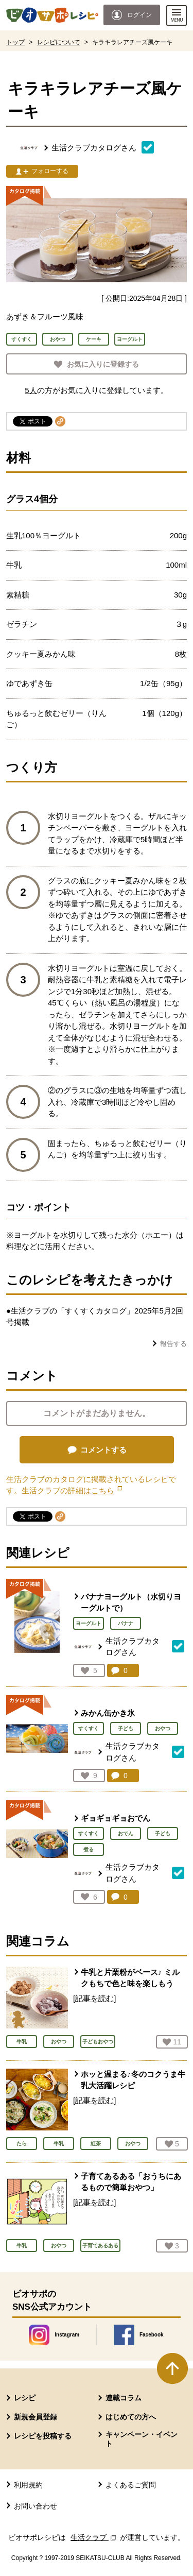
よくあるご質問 (131, 2485)
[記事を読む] (94, 1998)
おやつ (162, 1728)
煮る (88, 1849)
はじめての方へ (131, 2417)
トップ (15, 42)
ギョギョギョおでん (115, 1818)
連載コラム (124, 2398)
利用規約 (28, 2485)
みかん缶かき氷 (108, 1713)
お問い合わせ (35, 2506)
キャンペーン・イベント (142, 2439)
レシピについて (58, 42)
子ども (125, 1728)
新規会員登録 (35, 2417)
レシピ (25, 2398)
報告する (173, 1343)
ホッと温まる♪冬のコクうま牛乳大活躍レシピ (133, 2080)
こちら (106, 1490)
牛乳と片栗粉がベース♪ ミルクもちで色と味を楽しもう (130, 1978)
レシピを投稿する (43, 2436)
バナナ (125, 1623)
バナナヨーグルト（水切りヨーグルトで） (131, 1602)
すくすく (88, 1728)
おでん (125, 1833)
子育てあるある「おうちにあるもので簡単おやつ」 (131, 2182)
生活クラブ (94, 2537)
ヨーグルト (88, 1623)
